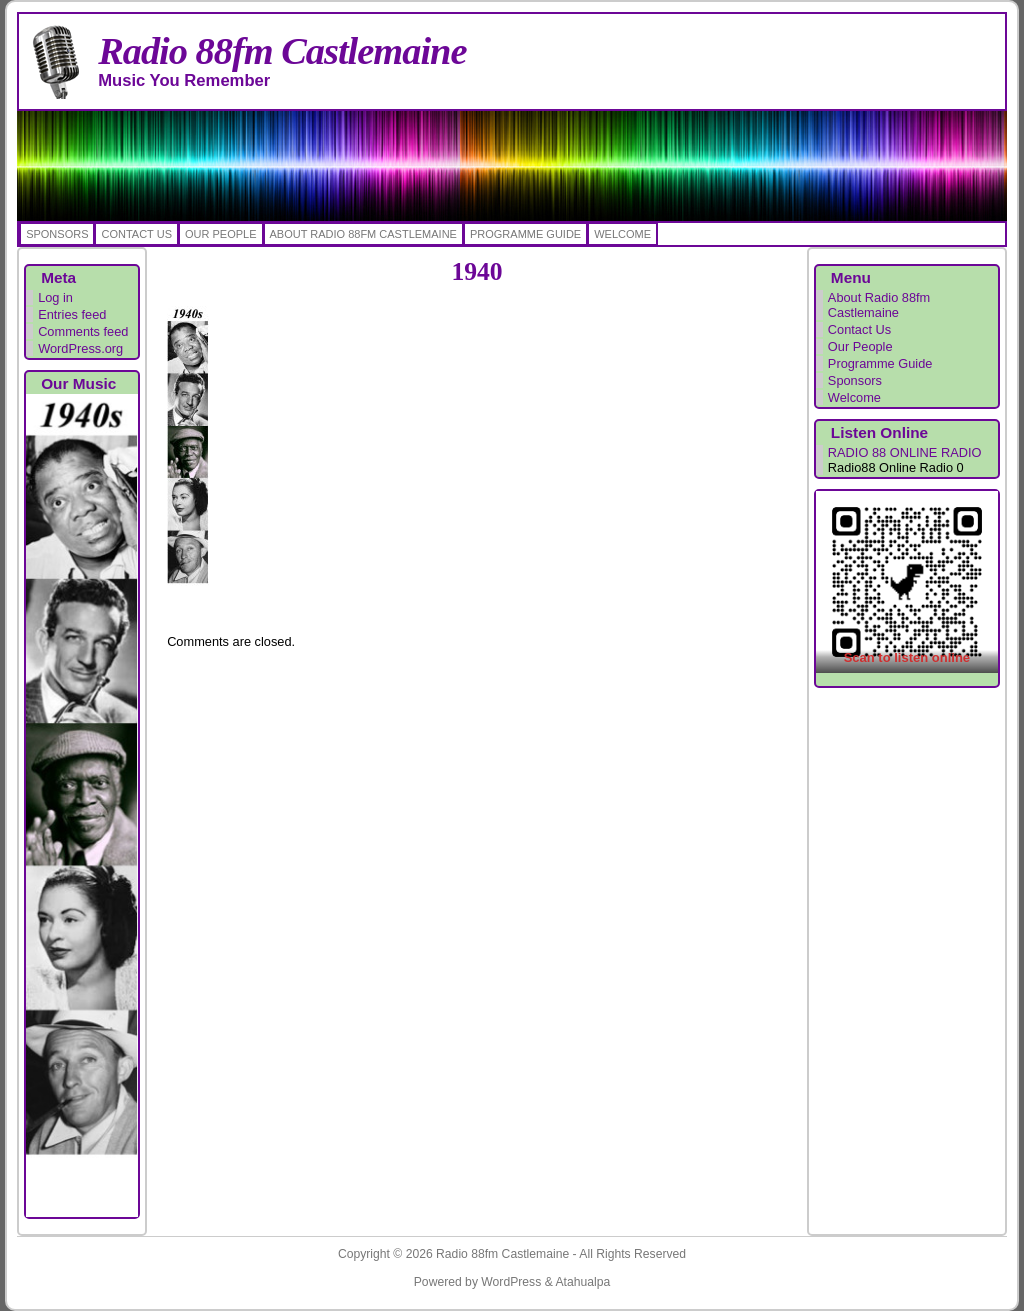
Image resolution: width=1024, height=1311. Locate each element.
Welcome (854, 397)
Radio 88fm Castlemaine (282, 51)
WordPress (511, 1282)
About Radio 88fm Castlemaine (879, 305)
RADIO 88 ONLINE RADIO (905, 452)
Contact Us (859, 329)
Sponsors (855, 380)
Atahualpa (582, 1282)
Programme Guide (880, 363)
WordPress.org (80, 348)
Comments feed (83, 331)
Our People (860, 346)
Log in (55, 297)
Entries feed (72, 314)
